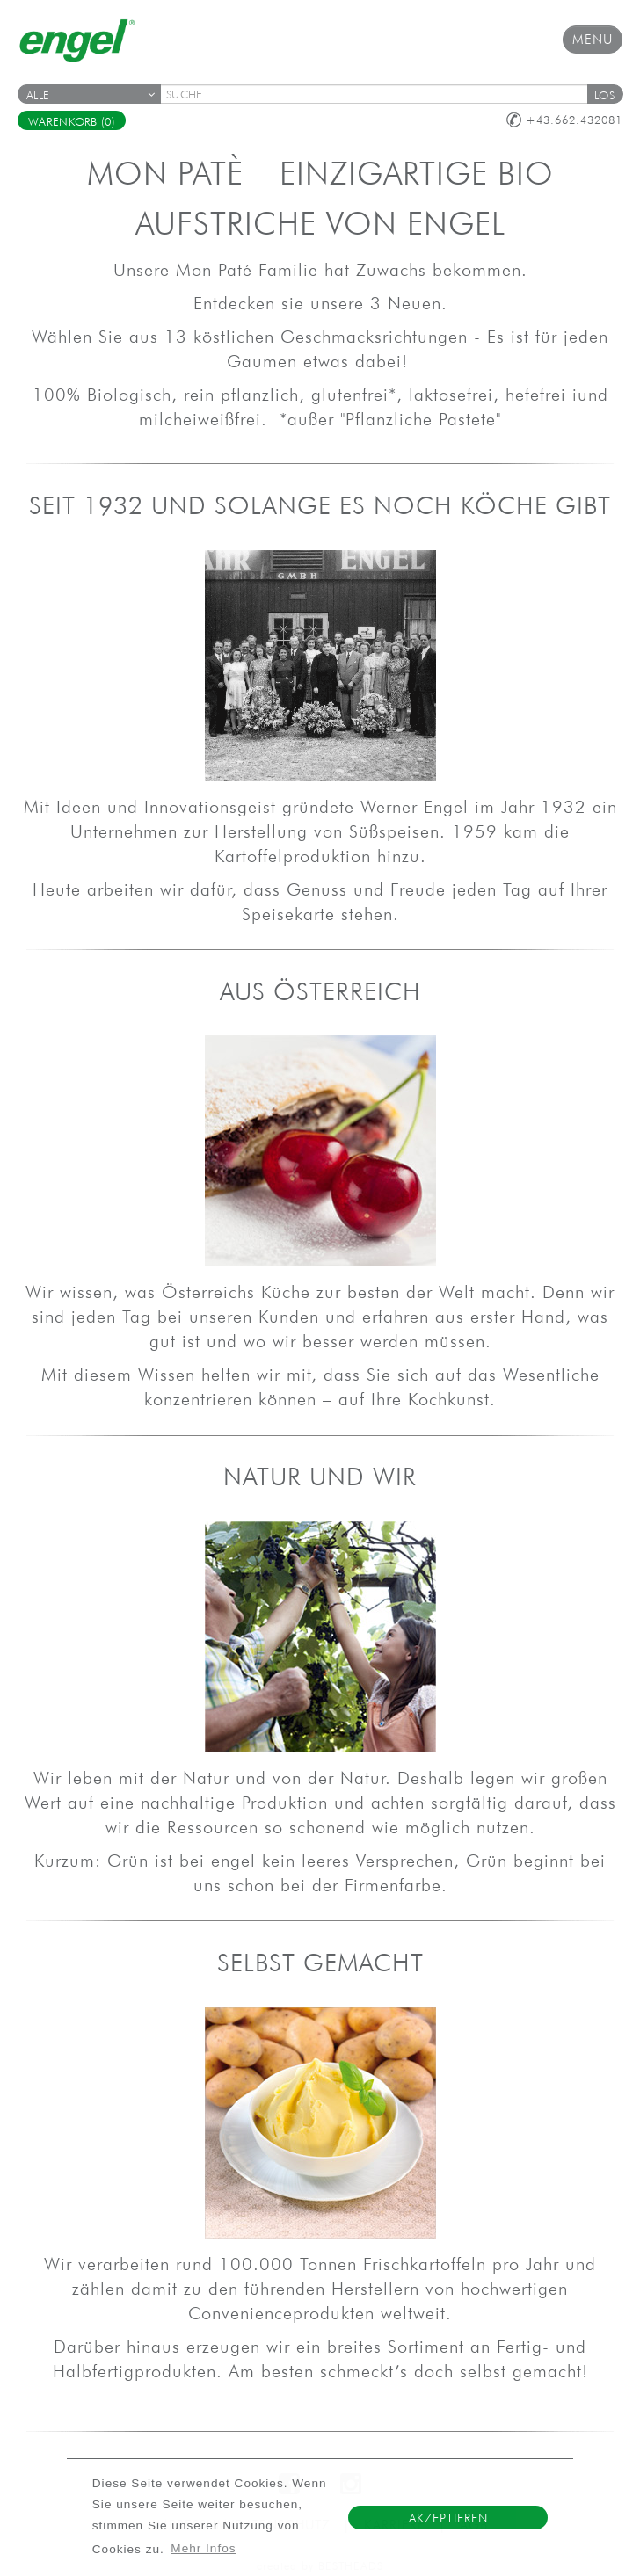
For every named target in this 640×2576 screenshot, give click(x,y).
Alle (90, 95)
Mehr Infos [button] (203, 2548)
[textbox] (380, 94)
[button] (604, 94)
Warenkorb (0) (71, 121)
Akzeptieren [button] (448, 2518)
